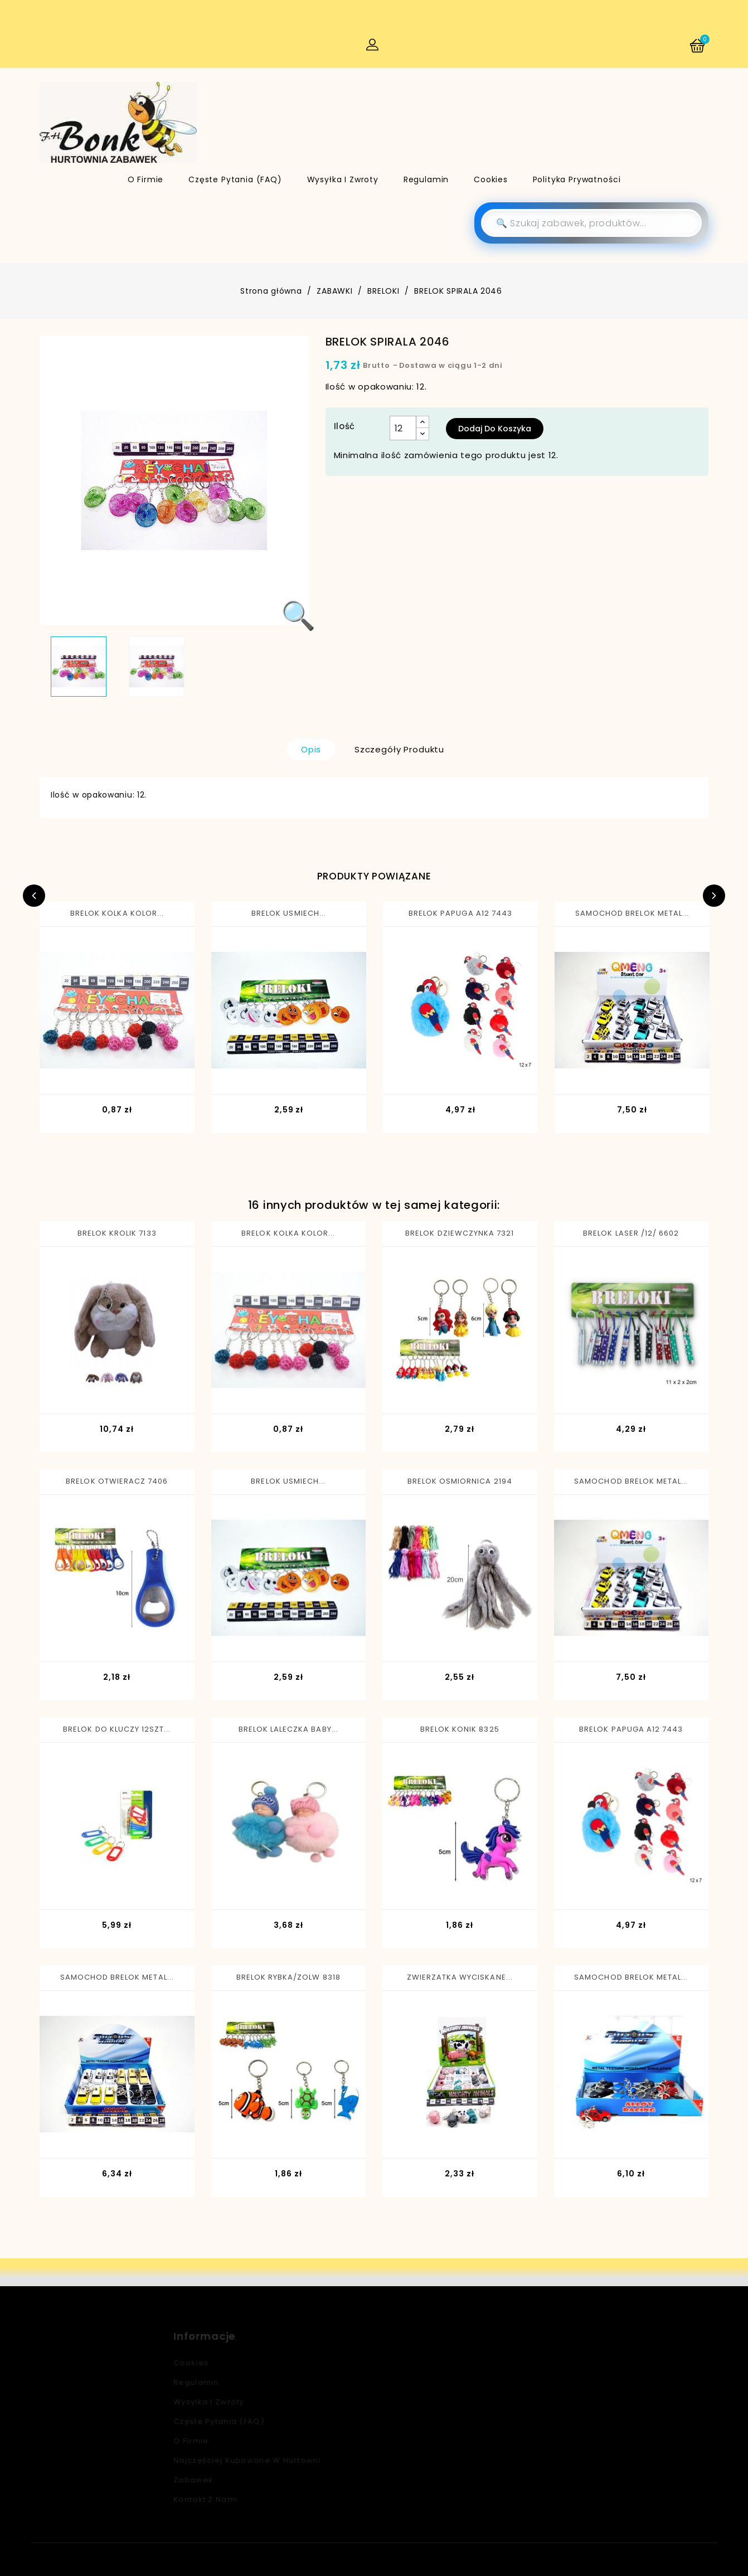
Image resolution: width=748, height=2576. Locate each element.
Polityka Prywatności (577, 179)
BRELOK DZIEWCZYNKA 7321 (459, 1233)
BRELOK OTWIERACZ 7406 (117, 1481)
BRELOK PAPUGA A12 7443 (460, 913)
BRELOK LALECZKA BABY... (288, 1729)
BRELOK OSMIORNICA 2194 (459, 1481)
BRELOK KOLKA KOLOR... (117, 913)
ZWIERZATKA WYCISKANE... (460, 1977)
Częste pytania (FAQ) (235, 179)
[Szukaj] (591, 223)
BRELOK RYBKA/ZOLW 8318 (288, 1977)
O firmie (146, 179)
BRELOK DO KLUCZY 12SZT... (117, 1729)
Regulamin (426, 179)
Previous (34, 895)
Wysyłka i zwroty (342, 179)
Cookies (491, 179)
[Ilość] (403, 428)
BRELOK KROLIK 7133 (117, 1233)
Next (714, 895)
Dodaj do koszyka (494, 428)
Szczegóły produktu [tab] (399, 749)
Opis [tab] (311, 749)
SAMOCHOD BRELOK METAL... (632, 913)
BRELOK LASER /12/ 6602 (631, 1233)
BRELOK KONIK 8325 (459, 1729)
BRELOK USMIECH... (288, 913)
